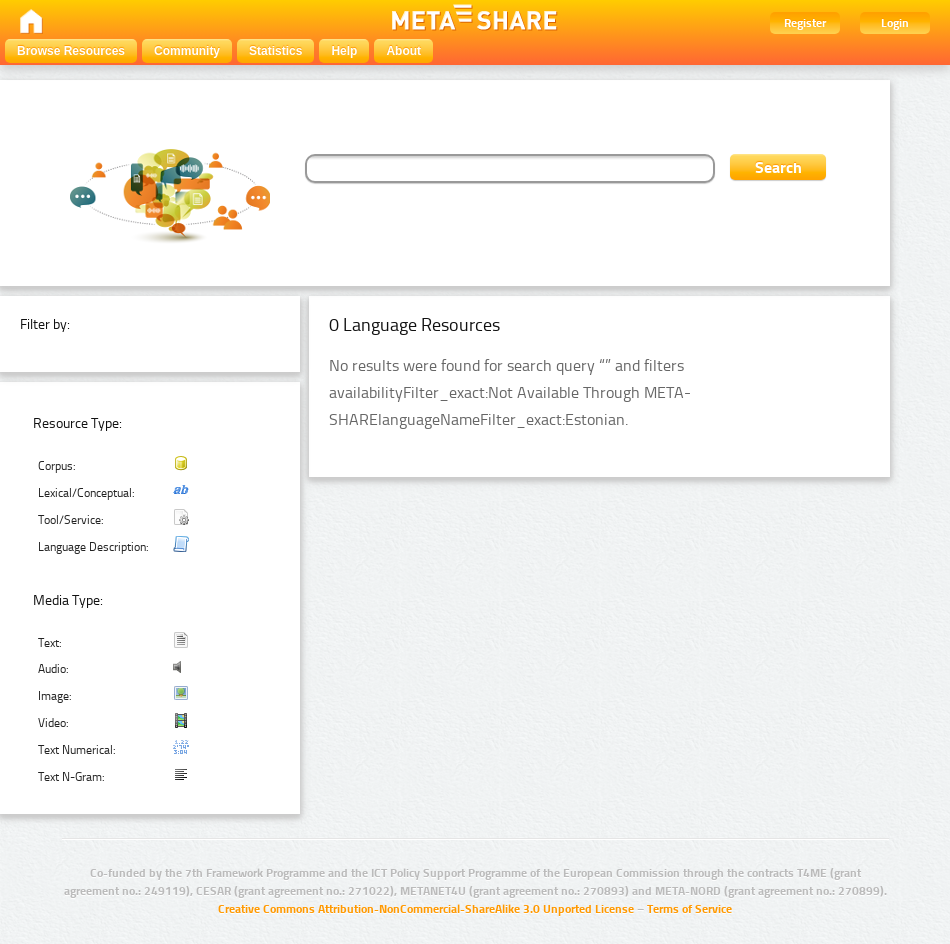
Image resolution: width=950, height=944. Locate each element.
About (403, 51)
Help (344, 51)
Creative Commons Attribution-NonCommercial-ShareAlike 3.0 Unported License (426, 909)
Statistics (275, 51)
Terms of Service (689, 909)
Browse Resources (71, 51)
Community (187, 51)
